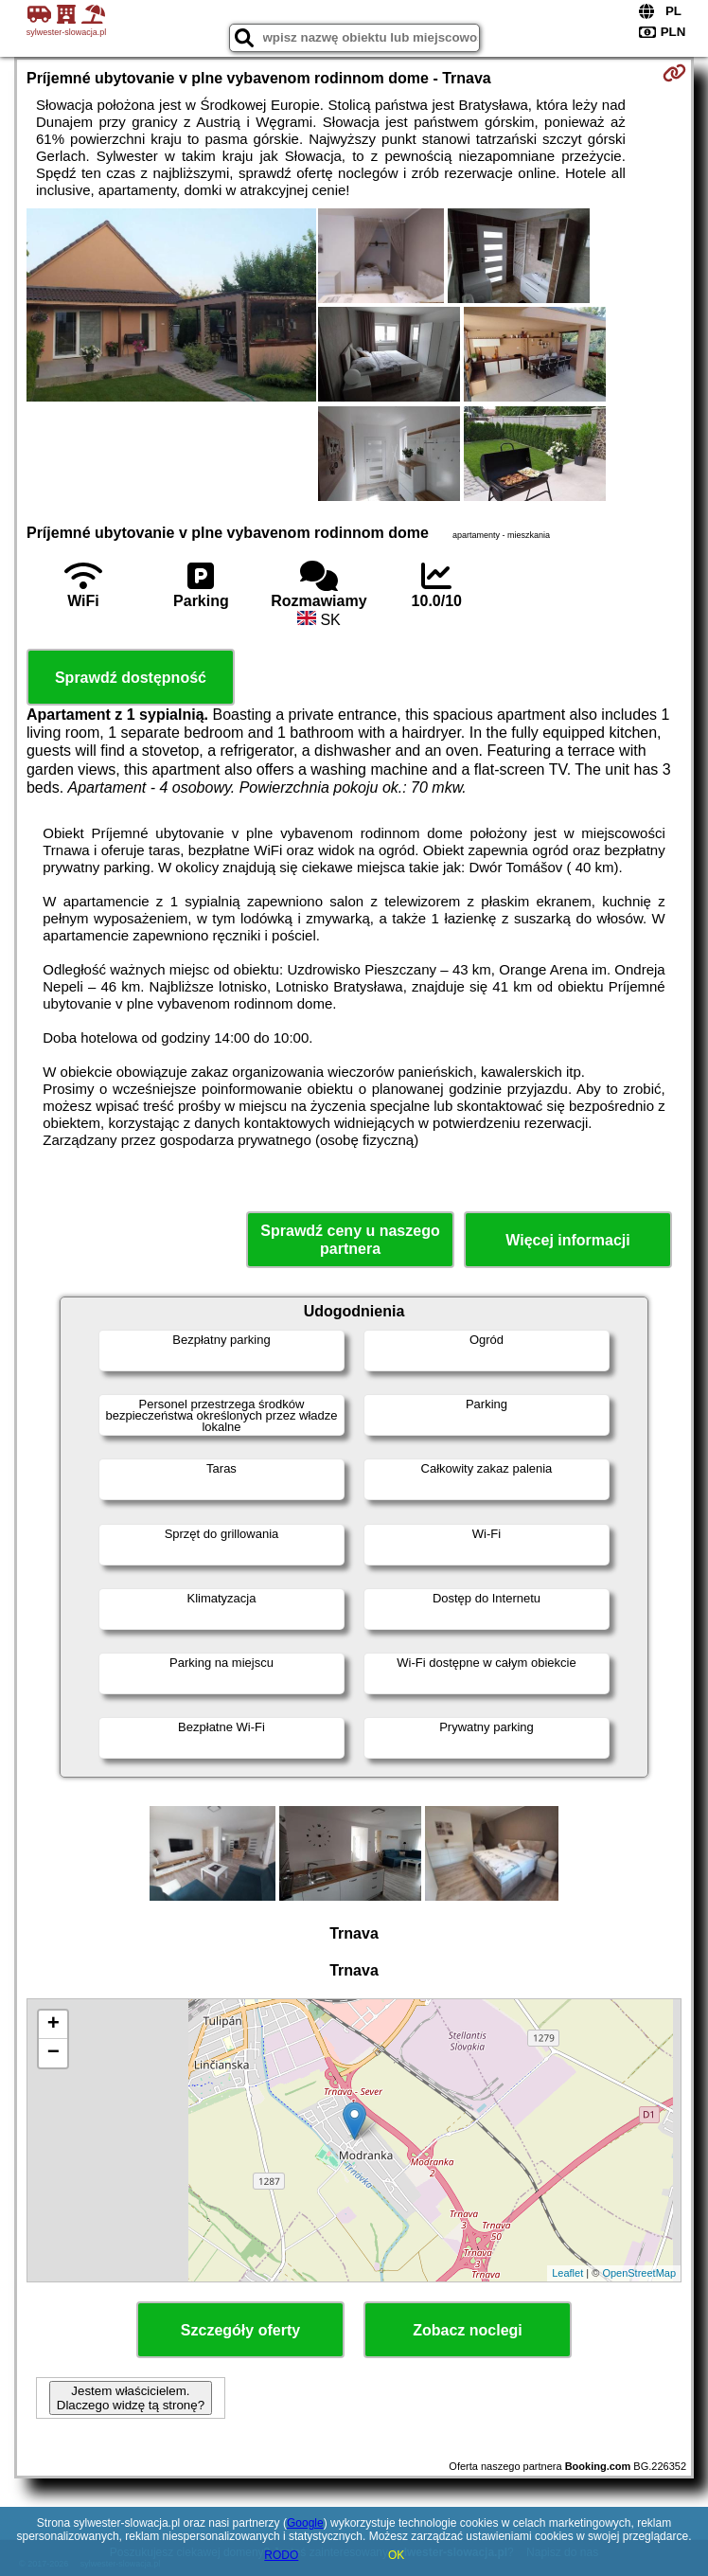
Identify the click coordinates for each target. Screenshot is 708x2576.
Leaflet (567, 2273)
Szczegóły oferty (240, 2330)
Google (305, 2523)
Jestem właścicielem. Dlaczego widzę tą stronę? (130, 2398)
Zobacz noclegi (467, 2330)
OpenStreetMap (639, 2273)
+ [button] (53, 2025)
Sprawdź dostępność (130, 678)
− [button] (53, 2053)
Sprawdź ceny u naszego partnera (349, 1240)
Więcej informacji (567, 1240)
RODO (281, 2555)
